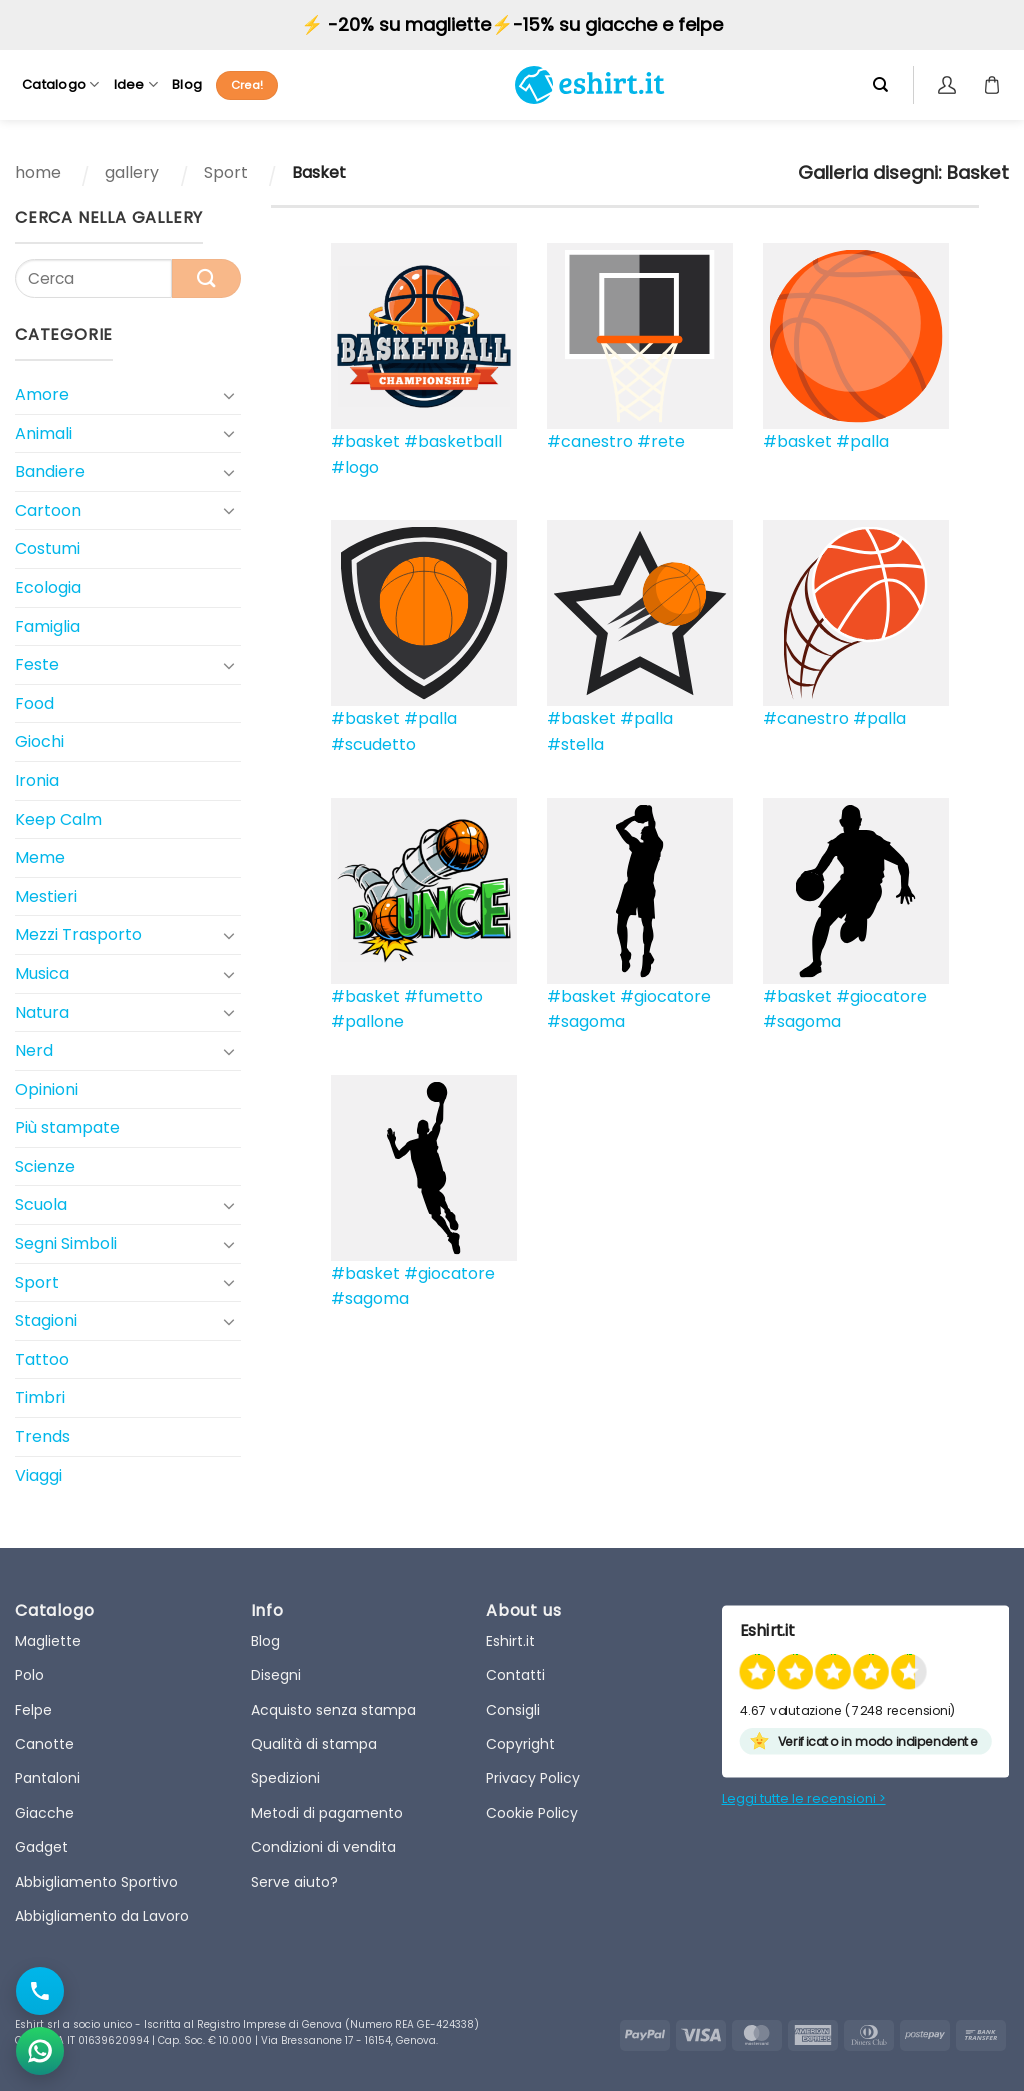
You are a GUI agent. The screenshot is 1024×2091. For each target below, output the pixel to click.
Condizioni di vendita (323, 1847)
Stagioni (46, 1320)
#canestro (590, 441)
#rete (661, 441)
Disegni (276, 1675)
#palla (862, 441)
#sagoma (586, 1021)
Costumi (47, 548)
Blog (187, 84)
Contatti (515, 1675)
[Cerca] (880, 85)
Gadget (41, 1847)
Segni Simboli (66, 1243)
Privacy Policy (533, 1778)
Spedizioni (285, 1778)
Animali (43, 433)
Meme (40, 857)
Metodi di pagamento (327, 1813)
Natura (42, 1012)
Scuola (41, 1204)
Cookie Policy (532, 1813)
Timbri (40, 1397)
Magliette (48, 1641)
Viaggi (38, 1475)
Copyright (520, 1744)
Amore (42, 394)
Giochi (39, 741)
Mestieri (46, 896)
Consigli (513, 1710)
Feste (37, 664)
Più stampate (67, 1127)
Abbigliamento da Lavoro (102, 1916)
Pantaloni (47, 1778)
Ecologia (48, 587)
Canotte (44, 1744)
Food (34, 703)
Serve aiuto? (294, 1882)
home (38, 172)
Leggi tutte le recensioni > (804, 1798)
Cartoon (48, 510)
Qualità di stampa (314, 1744)
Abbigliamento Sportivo (96, 1882)
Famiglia (47, 626)
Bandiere (50, 471)
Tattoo (42, 1359)
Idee (136, 84)
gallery (132, 172)
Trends (42, 1436)
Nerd (34, 1050)
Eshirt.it (510, 1641)
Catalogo (61, 84)
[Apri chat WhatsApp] (40, 2051)
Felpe (33, 1710)
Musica (42, 973)
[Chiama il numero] (40, 1991)
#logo (355, 467)
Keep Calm (58, 819)
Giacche (44, 1813)
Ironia (37, 780)
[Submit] (206, 278)
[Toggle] (229, 395)
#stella (575, 744)
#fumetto (443, 996)
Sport (226, 172)
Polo (29, 1675)
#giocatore (665, 996)
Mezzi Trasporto (78, 934)
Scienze (45, 1166)
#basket (365, 441)
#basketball (453, 441)
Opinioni (46, 1089)
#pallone (367, 1021)
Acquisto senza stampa (333, 1710)
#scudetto (373, 744)
